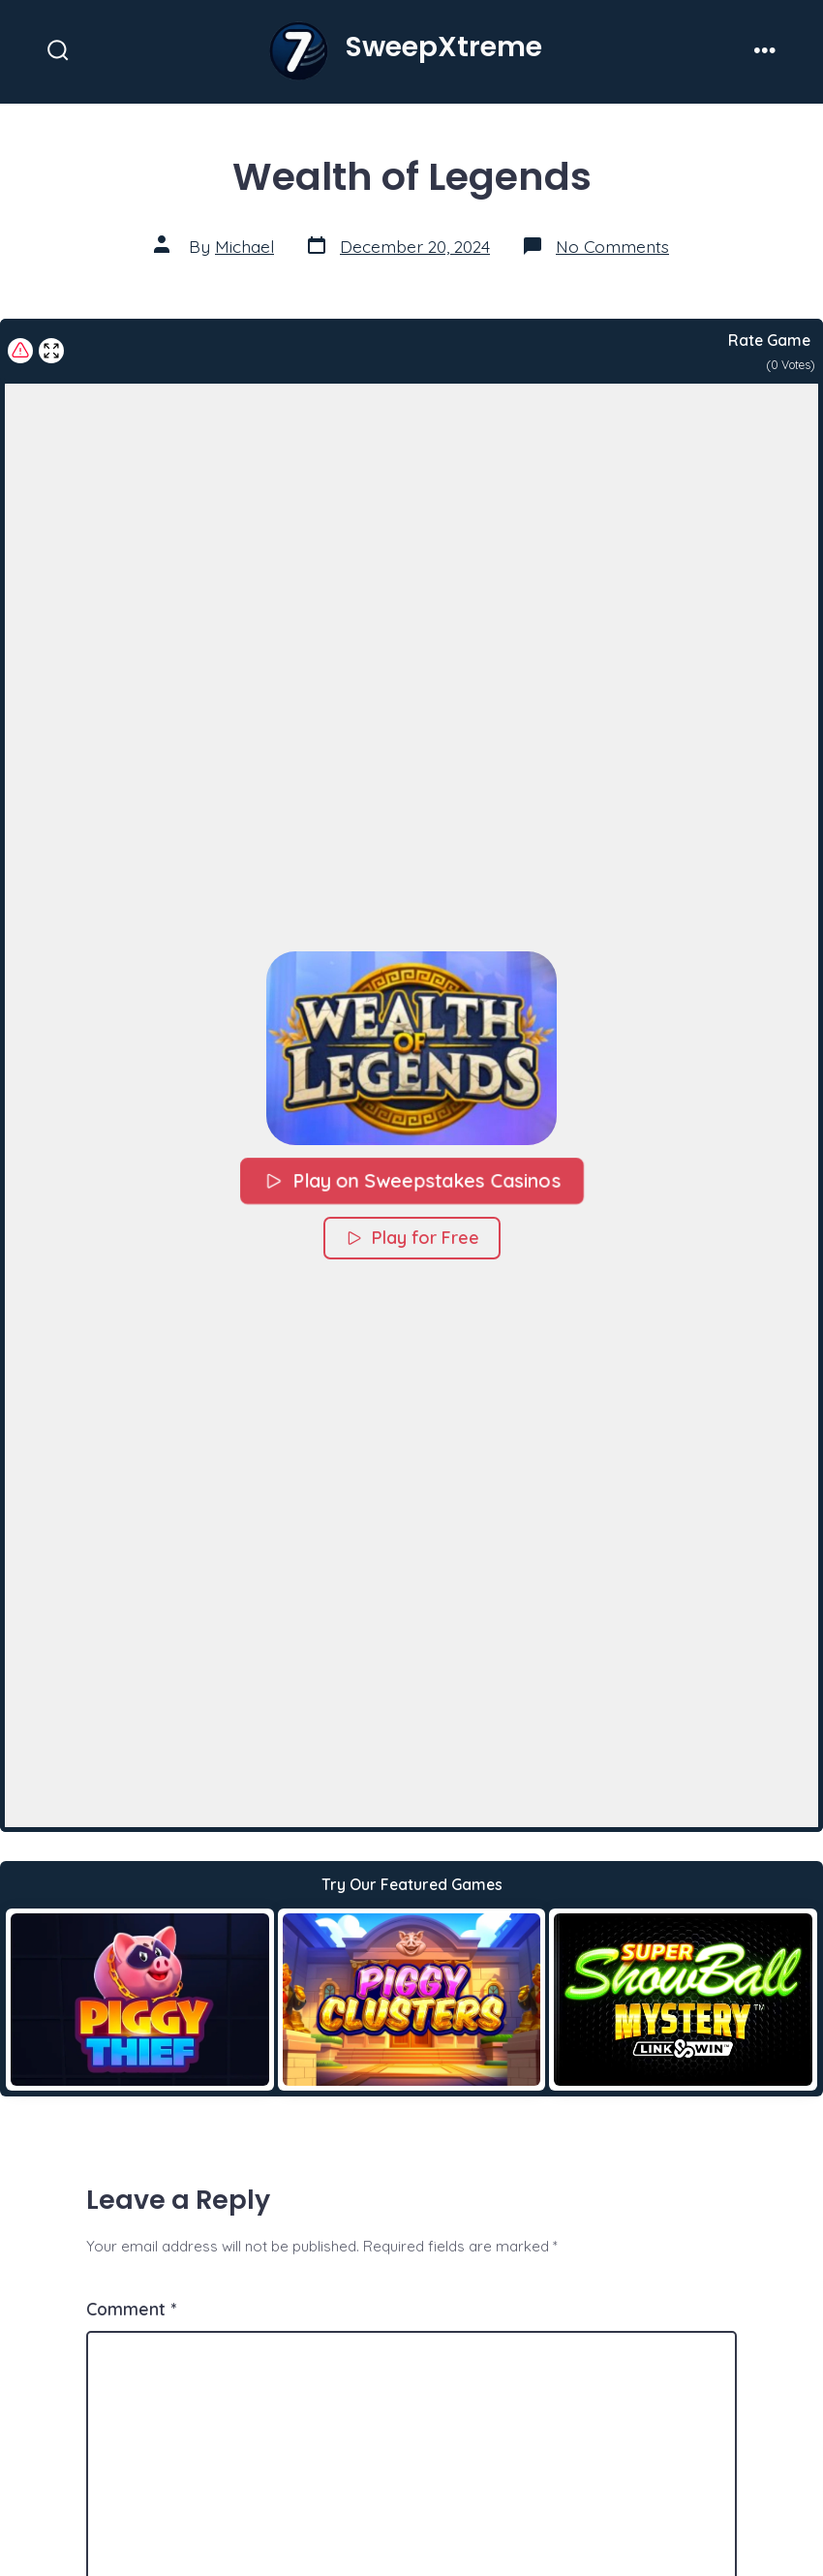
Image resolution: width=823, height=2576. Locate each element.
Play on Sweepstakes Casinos (411, 1180)
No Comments (612, 246)
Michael (244, 246)
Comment (131, 2308)
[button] (411, 1048)
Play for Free (412, 1237)
